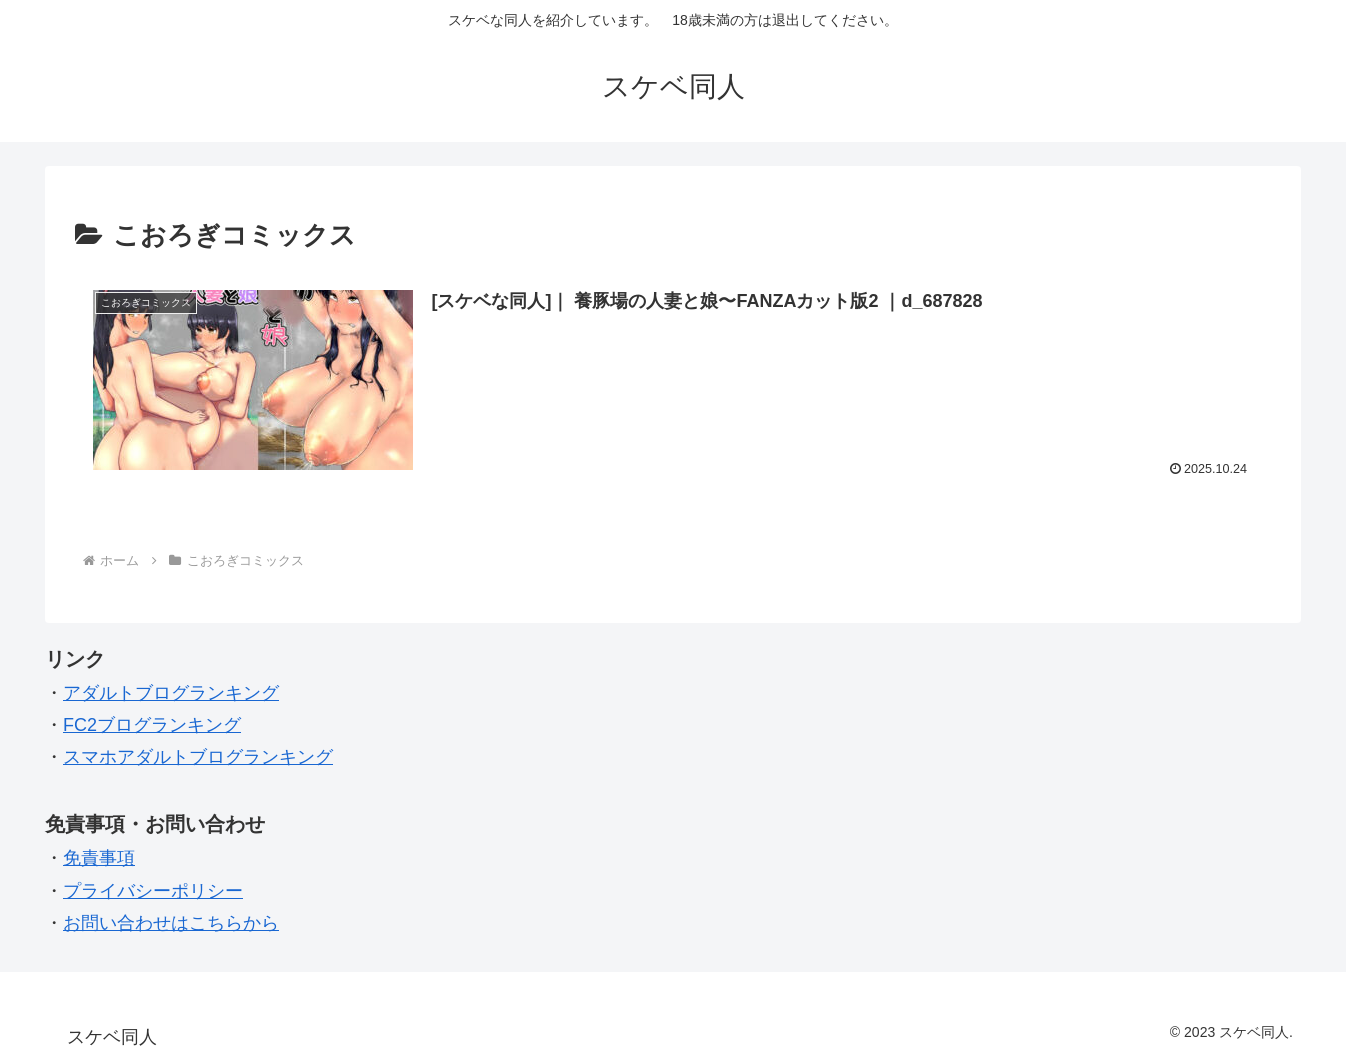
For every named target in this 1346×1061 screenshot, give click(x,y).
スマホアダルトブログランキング (198, 757)
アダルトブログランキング (171, 693)
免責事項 (99, 858)
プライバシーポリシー (153, 891)
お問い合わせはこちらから (171, 923)
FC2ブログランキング (152, 725)
